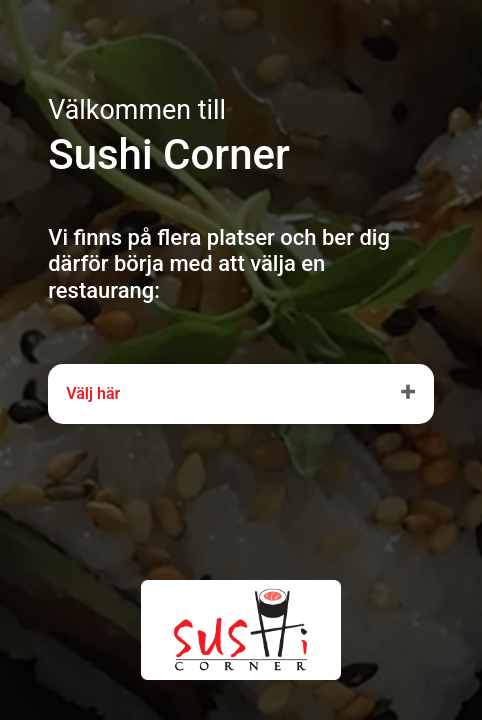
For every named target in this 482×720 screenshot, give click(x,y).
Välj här (93, 393)
